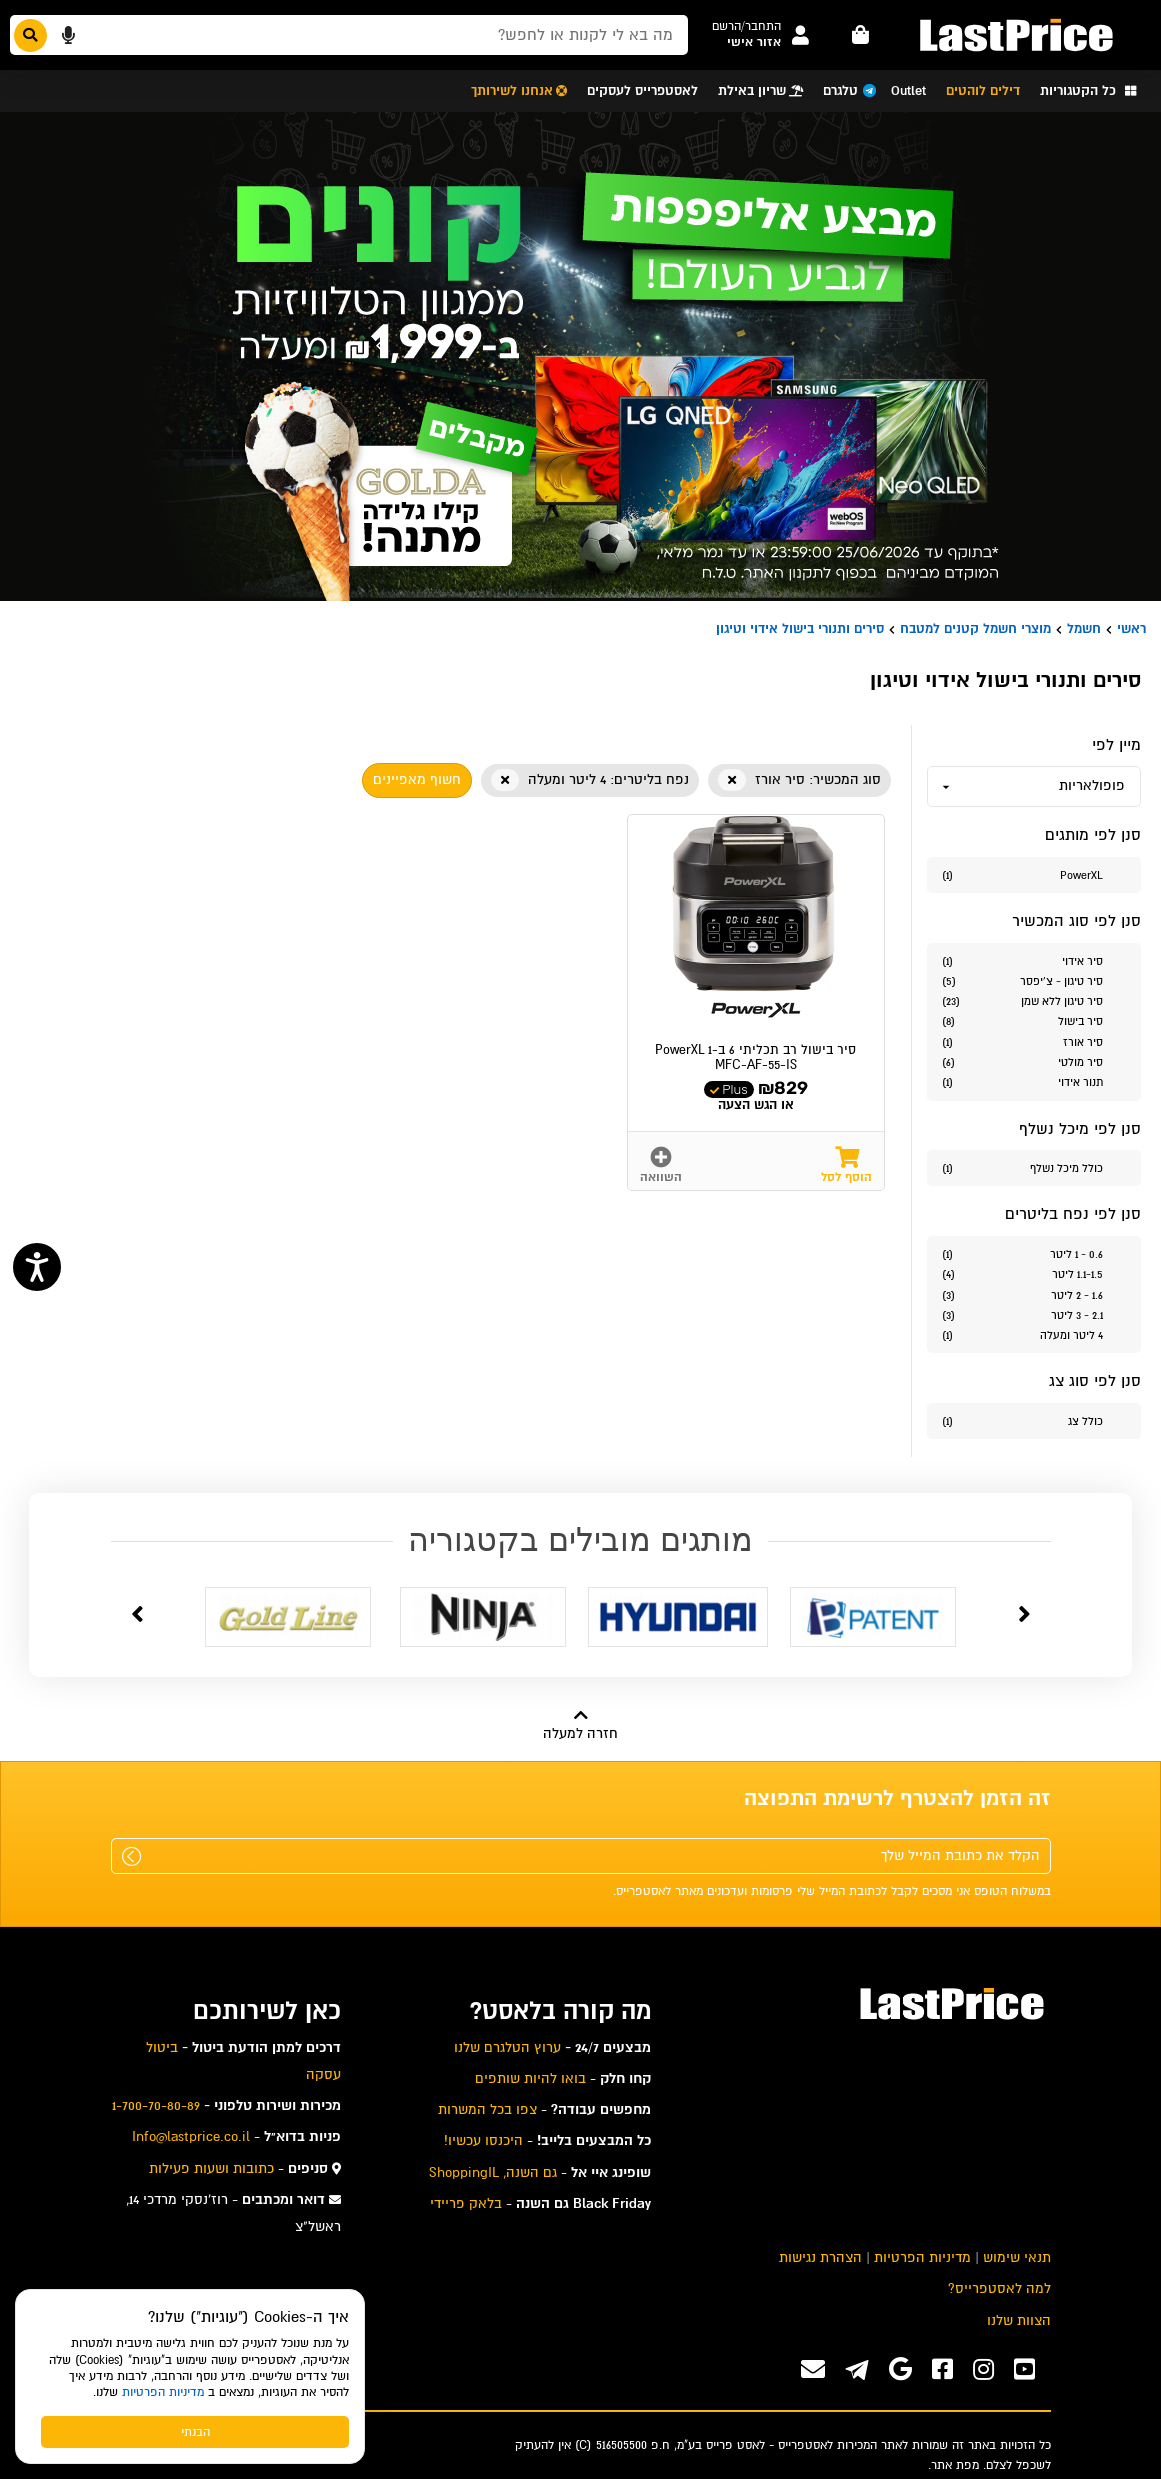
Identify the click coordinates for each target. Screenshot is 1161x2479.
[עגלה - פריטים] (861, 35)
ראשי (1131, 628)
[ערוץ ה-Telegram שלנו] (857, 2372)
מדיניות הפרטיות (163, 2392)
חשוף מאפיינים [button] (417, 779)
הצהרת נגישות (820, 2257)
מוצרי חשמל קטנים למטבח (975, 628)
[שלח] (131, 1856)
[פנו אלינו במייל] (813, 2369)
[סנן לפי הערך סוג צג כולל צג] (1034, 1420)
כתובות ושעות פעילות (211, 2168)
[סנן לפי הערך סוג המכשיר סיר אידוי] (1034, 960)
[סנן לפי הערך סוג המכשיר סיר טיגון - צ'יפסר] (1034, 980)
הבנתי (195, 2432)
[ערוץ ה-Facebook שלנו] (942, 2369)
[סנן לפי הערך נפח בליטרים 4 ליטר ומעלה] (1034, 1334)
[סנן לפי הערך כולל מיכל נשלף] (1034, 1167)
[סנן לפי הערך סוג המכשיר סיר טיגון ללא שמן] (1034, 1000)
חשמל (1084, 628)
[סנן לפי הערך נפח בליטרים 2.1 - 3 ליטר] (1034, 1314)
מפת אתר (955, 2465)
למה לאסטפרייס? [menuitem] (999, 2288)
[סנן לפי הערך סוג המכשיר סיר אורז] (1034, 1041)
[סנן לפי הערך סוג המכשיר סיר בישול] (1034, 1020)
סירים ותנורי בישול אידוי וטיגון (800, 628)
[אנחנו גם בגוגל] (900, 2369)
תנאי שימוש (1017, 2257)
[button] (746, 26)
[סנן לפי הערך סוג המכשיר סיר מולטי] (1034, 1061)
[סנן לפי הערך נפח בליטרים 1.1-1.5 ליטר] (1034, 1273)
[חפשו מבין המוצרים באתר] (349, 35)
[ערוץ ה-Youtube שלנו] (1024, 2369)
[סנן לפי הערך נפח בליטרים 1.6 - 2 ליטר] (1034, 1294)
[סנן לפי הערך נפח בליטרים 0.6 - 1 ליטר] (1034, 1253)
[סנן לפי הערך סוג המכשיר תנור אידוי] (1034, 1081)
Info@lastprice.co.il (191, 2136)
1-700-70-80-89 (156, 2105)
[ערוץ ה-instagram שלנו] (983, 2369)
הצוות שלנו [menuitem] (1019, 2320)
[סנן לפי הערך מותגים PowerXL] (1034, 874)
